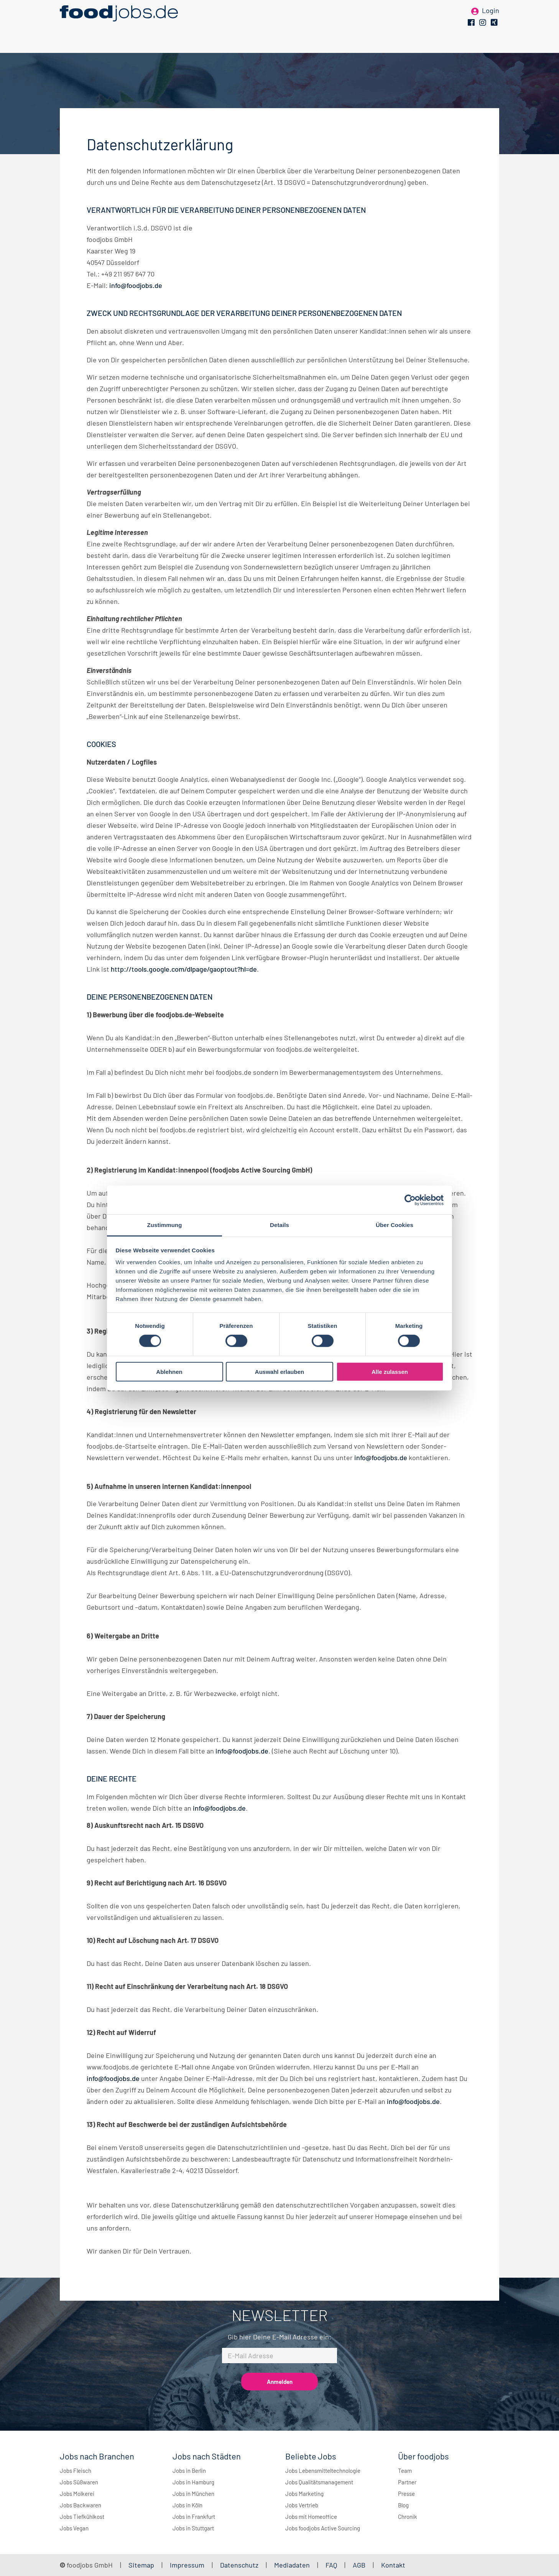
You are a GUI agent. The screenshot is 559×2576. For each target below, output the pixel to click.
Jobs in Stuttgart (193, 2528)
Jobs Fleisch (75, 2470)
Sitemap (141, 2565)
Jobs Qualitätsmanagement (319, 2482)
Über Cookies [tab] (394, 1225)
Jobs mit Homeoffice (311, 2516)
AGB (360, 2565)
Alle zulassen (390, 1372)
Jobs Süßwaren (79, 2482)
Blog (403, 2505)
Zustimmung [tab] (164, 1225)
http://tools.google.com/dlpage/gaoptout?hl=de (184, 969)
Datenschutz (240, 2565)
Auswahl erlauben (279, 1372)
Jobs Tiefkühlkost (82, 2516)
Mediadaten (292, 2565)
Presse (406, 2493)
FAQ (331, 2565)
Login (490, 18)
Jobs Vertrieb (301, 2505)
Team (405, 2470)
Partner (407, 2482)
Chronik (407, 2516)
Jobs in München (193, 2493)
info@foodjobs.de (135, 285)
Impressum (187, 2565)
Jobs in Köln (187, 2505)
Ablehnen (169, 1372)
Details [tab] (279, 1225)
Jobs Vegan (74, 2528)
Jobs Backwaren (80, 2505)
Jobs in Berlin (189, 2470)
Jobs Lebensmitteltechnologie (322, 2470)
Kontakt (393, 2565)
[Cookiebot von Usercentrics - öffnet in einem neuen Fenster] (410, 1200)
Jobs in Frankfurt (194, 2516)
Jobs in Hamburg (193, 2482)
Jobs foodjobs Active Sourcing (322, 2528)
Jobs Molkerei (77, 2493)
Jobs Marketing (304, 2493)
